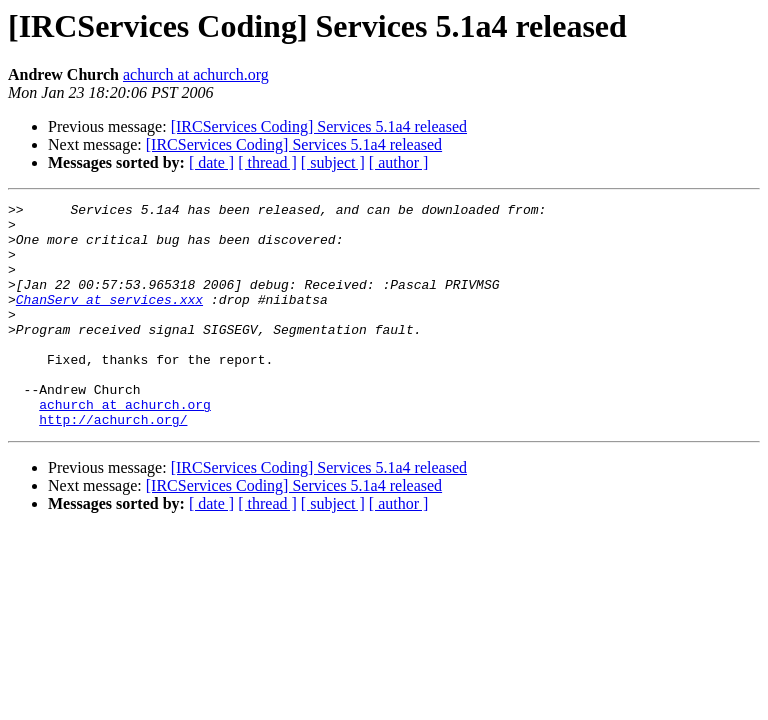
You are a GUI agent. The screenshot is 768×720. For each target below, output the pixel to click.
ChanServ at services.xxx (109, 320)
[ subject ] (333, 162)
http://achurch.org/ (113, 464)
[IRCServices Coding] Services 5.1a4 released (319, 126)
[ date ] (211, 162)
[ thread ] (267, 162)
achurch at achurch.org (196, 74)
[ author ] (399, 162)
